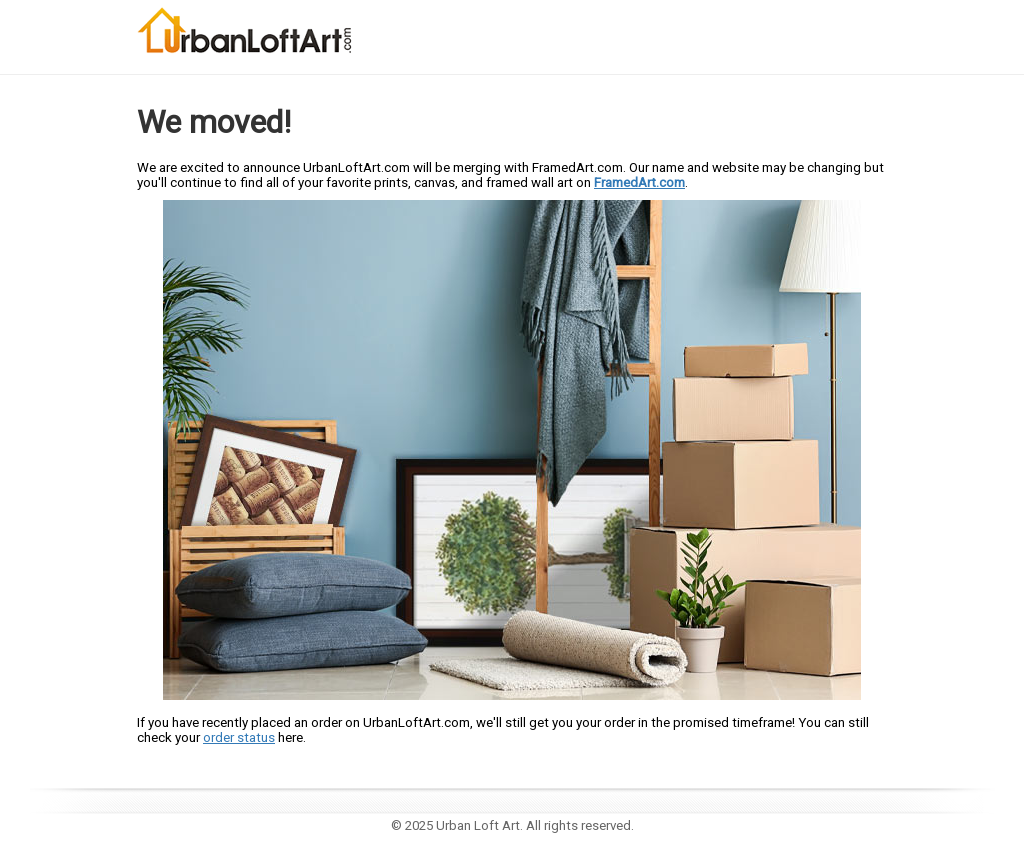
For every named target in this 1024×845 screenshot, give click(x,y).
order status (239, 737)
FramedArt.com (639, 182)
